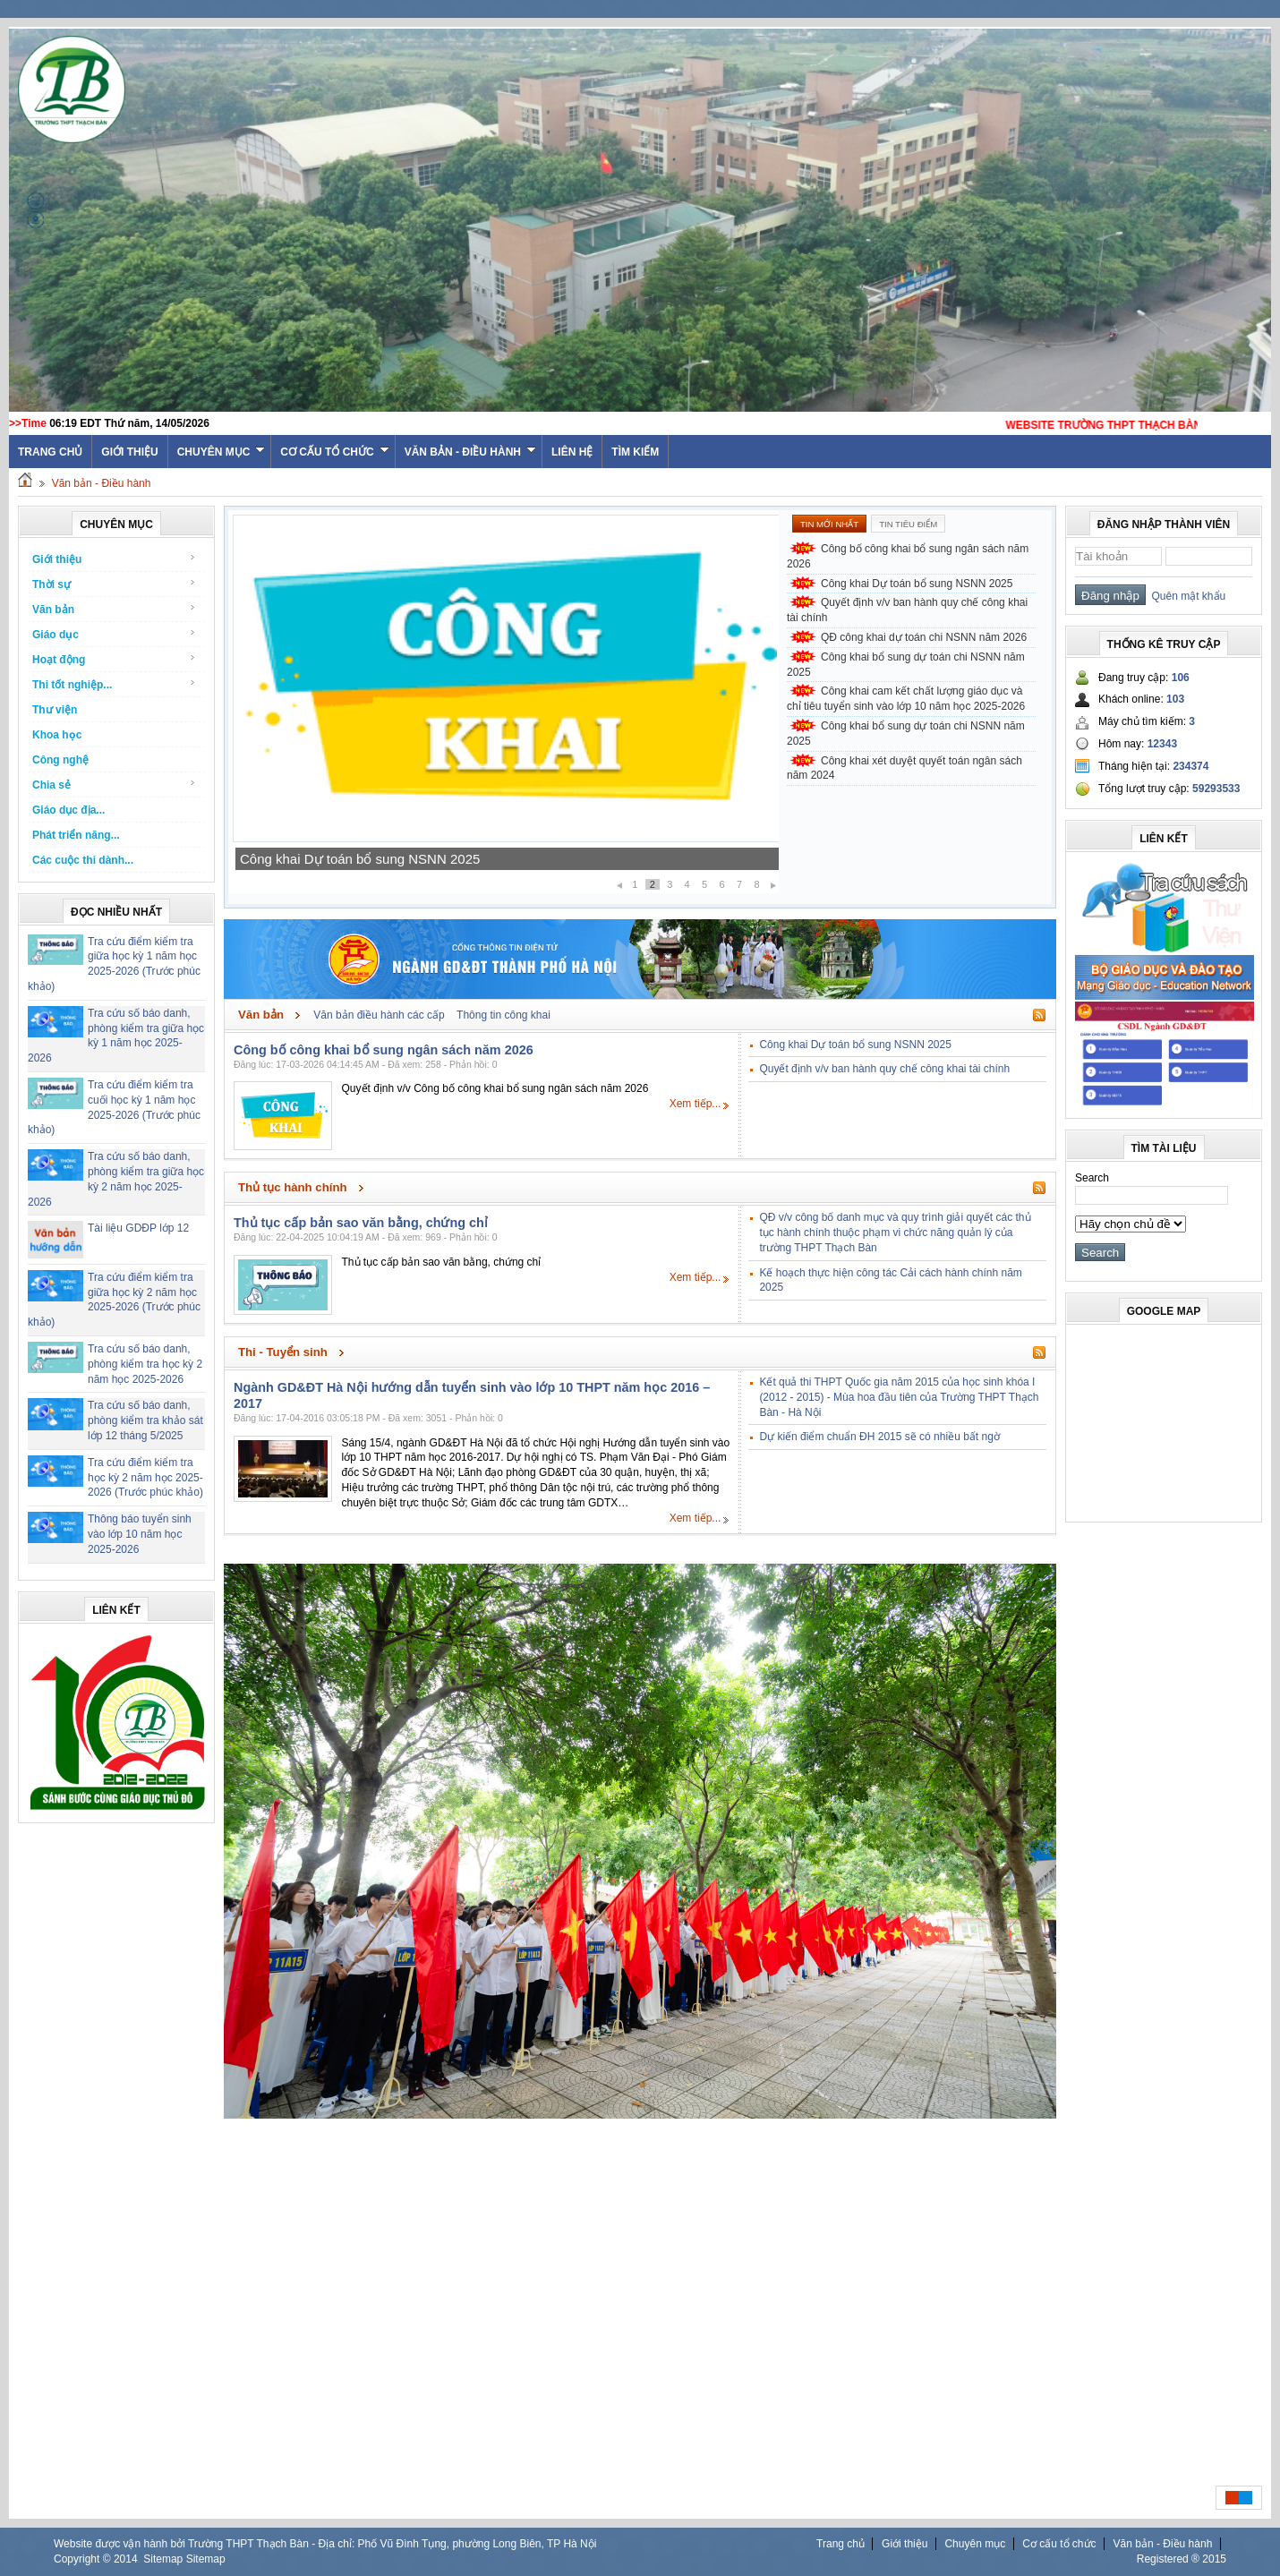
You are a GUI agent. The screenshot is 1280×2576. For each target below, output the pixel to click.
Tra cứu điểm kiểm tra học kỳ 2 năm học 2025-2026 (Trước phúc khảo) (145, 1477)
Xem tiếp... (695, 1103)
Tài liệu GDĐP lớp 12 (138, 1228)
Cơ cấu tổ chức (334, 452)
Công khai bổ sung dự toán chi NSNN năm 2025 (906, 664)
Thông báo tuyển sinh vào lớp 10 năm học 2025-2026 (140, 1534)
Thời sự (114, 584)
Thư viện (54, 710)
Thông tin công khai (503, 1015)
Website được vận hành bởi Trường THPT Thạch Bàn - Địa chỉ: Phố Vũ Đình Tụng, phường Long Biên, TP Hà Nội (325, 2544)
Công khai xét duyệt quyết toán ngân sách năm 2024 (904, 768)
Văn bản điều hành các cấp (378, 1015)
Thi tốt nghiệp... (114, 684)
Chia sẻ (114, 784)
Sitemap (163, 2559)
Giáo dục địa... (68, 810)
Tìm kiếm (635, 452)
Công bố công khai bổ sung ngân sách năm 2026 (907, 556)
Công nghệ (60, 760)
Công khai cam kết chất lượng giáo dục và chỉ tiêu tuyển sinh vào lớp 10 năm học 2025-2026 (906, 698)
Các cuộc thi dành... (82, 860)
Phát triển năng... (76, 835)
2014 (126, 2559)
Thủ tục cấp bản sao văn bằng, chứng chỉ (361, 1222)
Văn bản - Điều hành (470, 452)
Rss (1039, 1015)
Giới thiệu (129, 452)
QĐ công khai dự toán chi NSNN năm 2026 (924, 637)
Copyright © (84, 2559)
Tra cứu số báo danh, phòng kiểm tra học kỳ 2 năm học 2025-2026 (145, 1364)
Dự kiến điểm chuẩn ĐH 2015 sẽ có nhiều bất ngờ (879, 1436)
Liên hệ (572, 452)
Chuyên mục (221, 452)
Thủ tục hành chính (292, 1187)
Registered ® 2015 (1181, 2559)
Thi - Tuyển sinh (283, 1352)
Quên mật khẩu (1185, 596)
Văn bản (114, 609)
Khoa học (56, 735)
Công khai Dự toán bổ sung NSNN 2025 (360, 858)
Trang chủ (840, 2544)
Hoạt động (114, 659)
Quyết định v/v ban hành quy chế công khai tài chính (907, 610)
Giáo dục (114, 634)
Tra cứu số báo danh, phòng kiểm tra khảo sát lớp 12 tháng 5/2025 (145, 1420)
